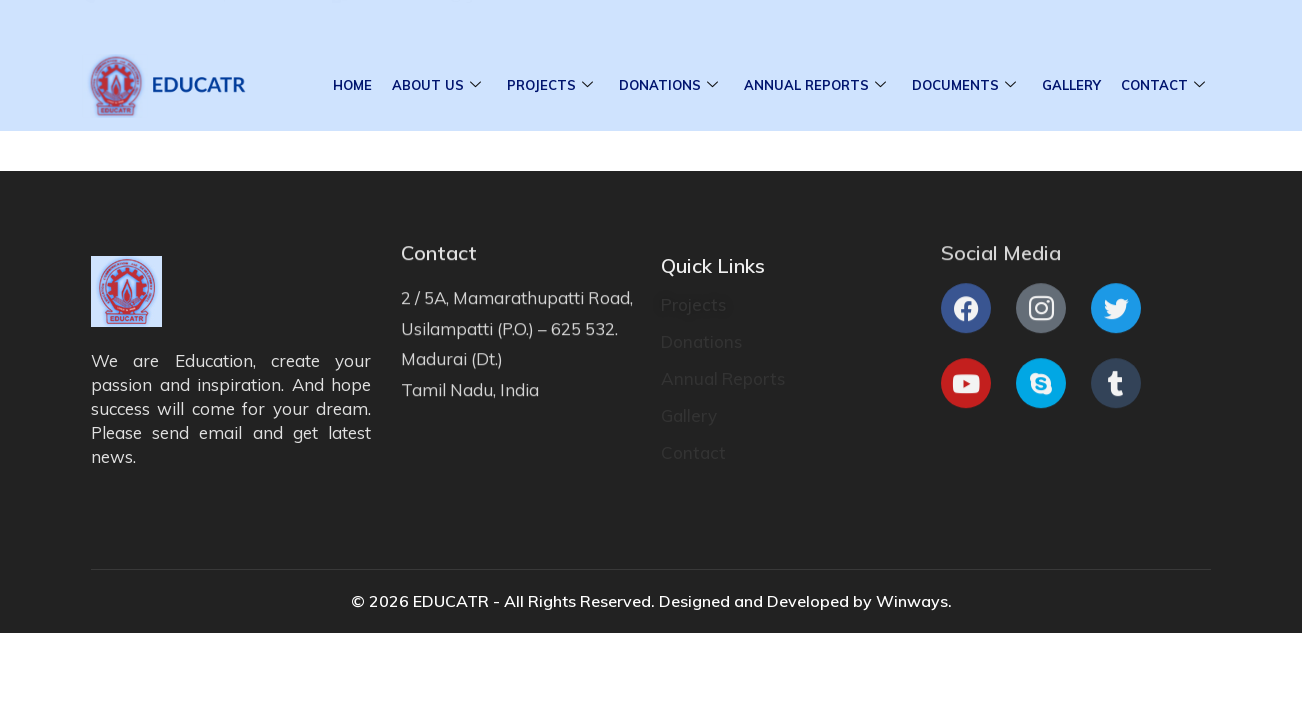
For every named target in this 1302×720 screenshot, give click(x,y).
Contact (1163, 86)
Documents (964, 86)
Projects (550, 86)
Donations (668, 86)
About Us (436, 86)
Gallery (1071, 85)
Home (352, 85)
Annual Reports (815, 86)
